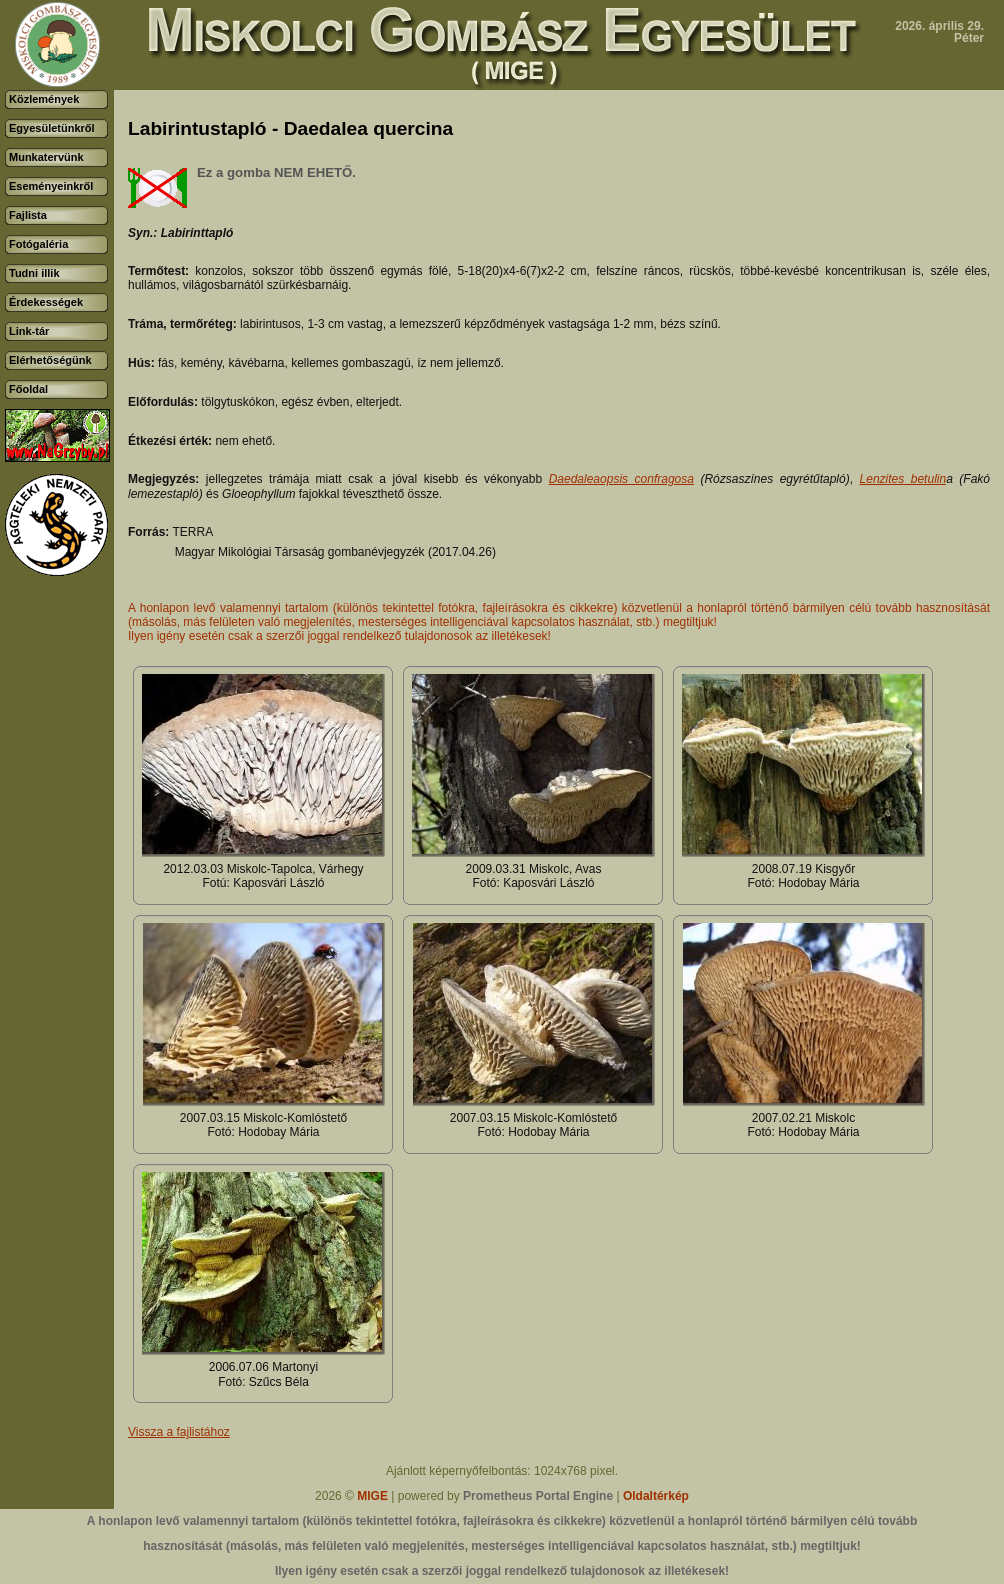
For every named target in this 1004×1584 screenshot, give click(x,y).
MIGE (372, 1496)
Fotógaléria (38, 244)
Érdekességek (46, 302)
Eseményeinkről (51, 186)
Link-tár (29, 331)
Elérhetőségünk (50, 360)
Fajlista (28, 215)
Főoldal (28, 389)
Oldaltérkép (656, 1496)
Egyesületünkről (52, 128)
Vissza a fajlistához (179, 1432)
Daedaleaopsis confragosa (621, 479)
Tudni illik (34, 273)
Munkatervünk (46, 157)
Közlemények (44, 99)
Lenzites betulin (903, 479)
